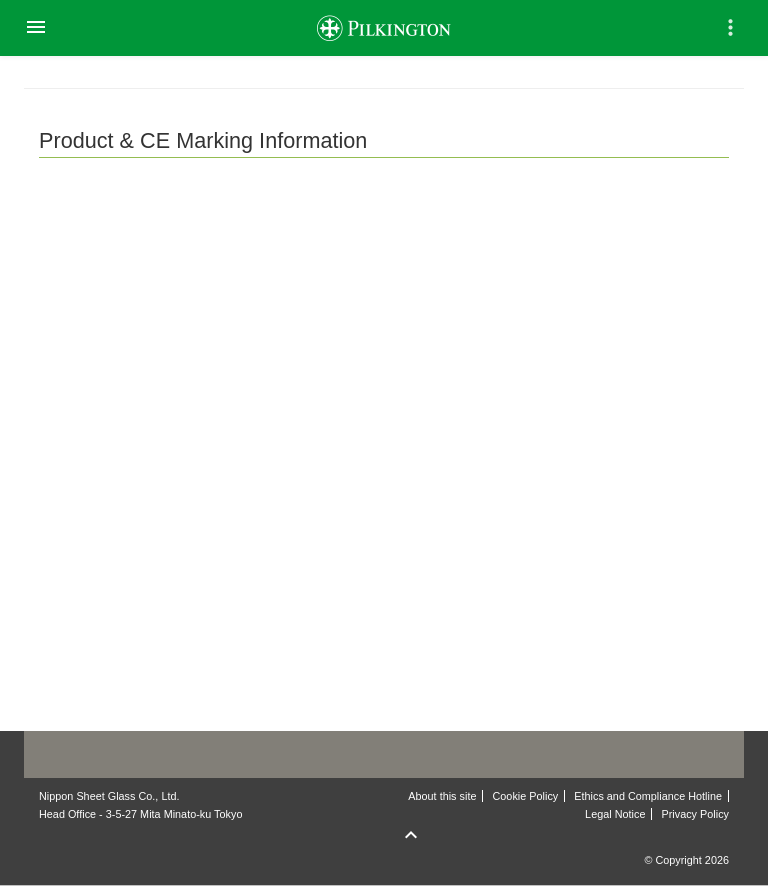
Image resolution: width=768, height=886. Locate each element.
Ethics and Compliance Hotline (648, 796)
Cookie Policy (526, 796)
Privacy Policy (695, 814)
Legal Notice (615, 814)
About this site (442, 796)
